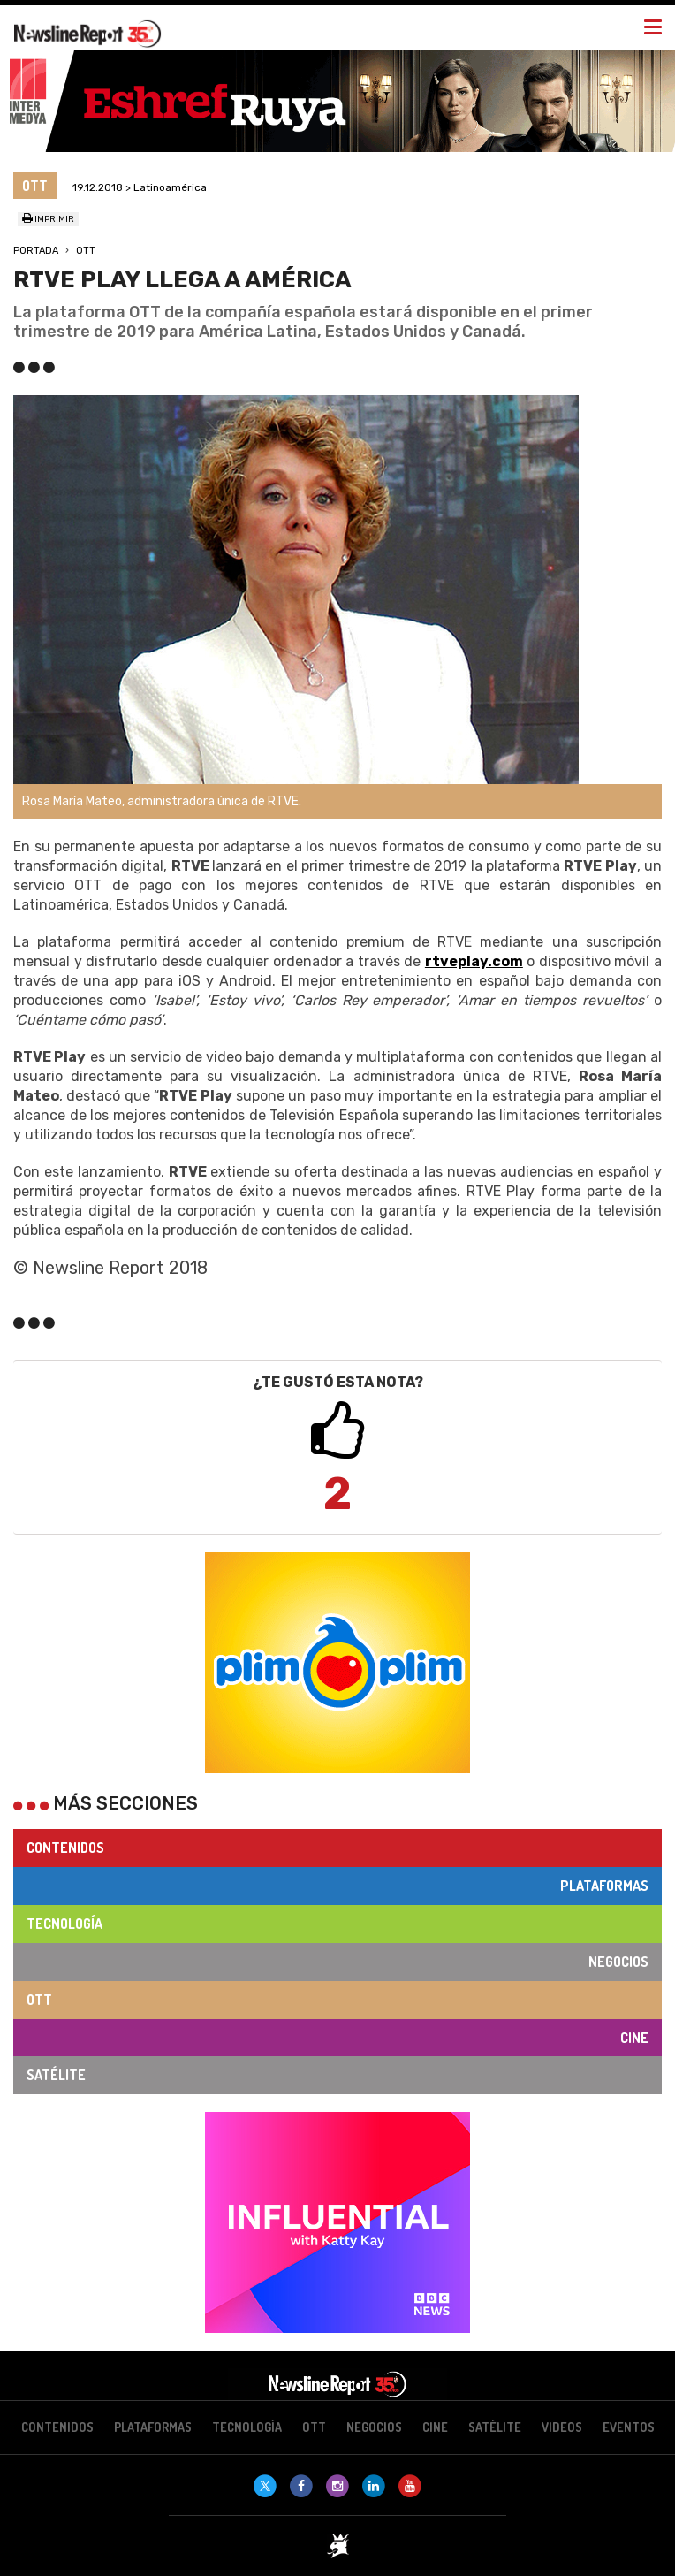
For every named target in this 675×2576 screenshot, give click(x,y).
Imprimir (48, 219)
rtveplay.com (474, 961)
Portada (35, 250)
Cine (634, 2037)
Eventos (629, 2427)
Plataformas (604, 1885)
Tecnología (64, 1923)
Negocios (618, 1961)
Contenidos (65, 1847)
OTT (85, 250)
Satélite (56, 2075)
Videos (562, 2427)
